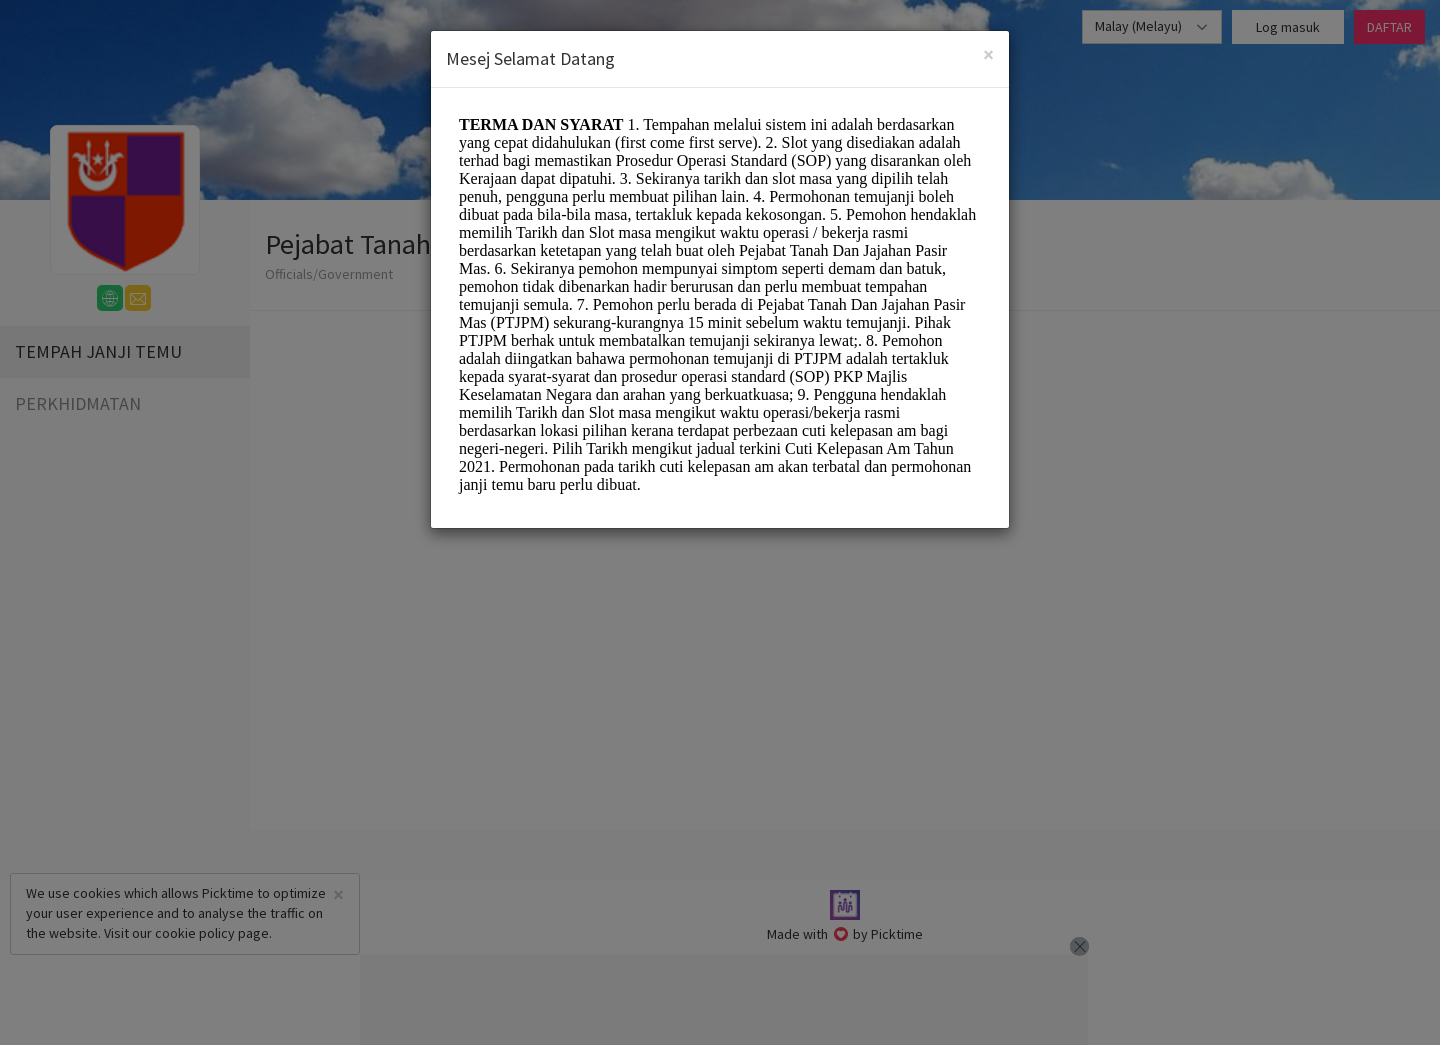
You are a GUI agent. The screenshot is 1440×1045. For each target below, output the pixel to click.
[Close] (988, 54)
